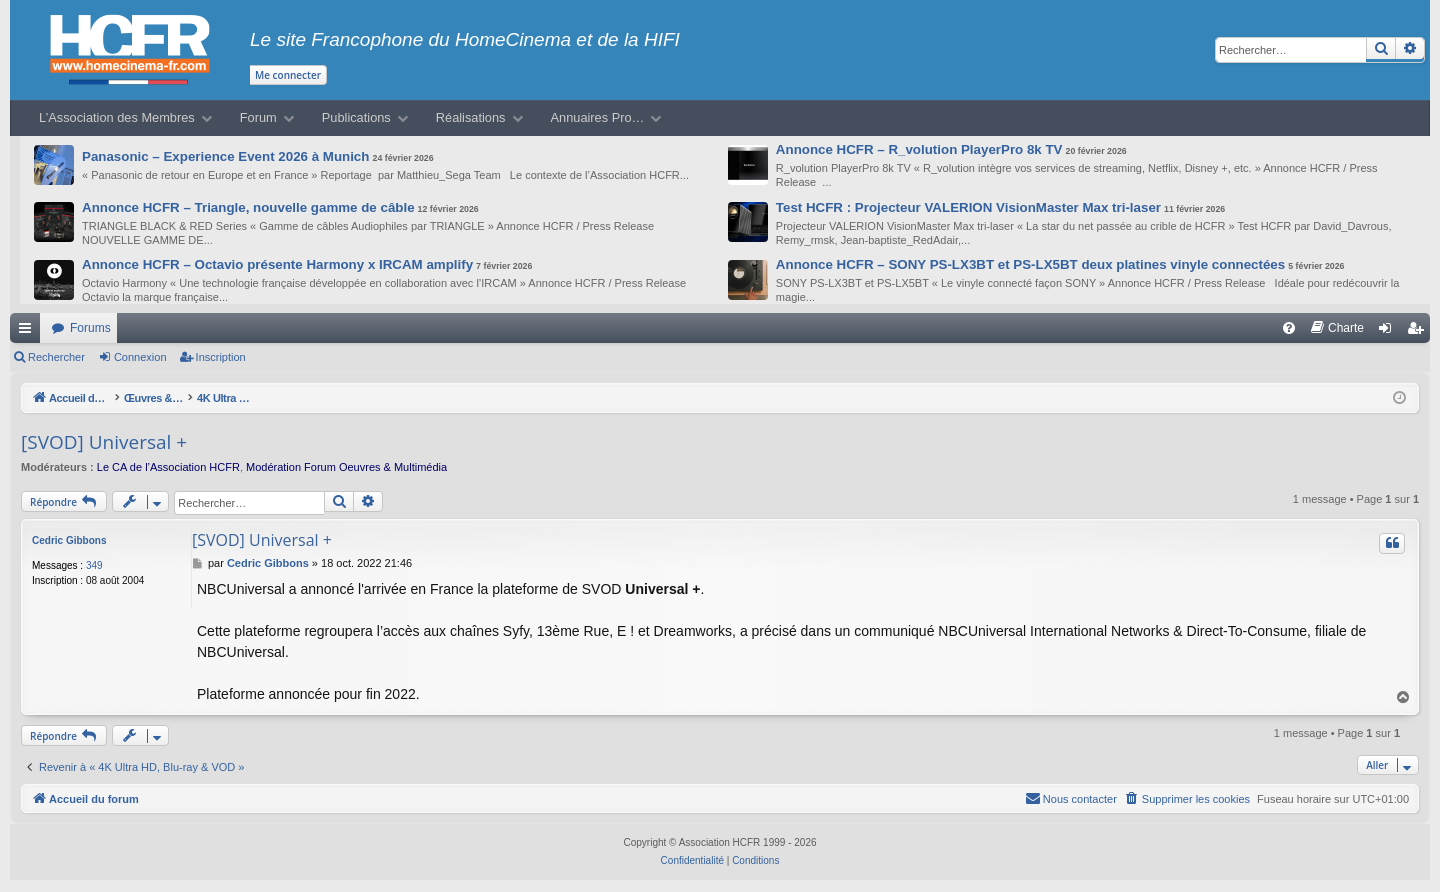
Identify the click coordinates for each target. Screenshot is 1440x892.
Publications (356, 117)
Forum (258, 117)
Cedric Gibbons (69, 540)
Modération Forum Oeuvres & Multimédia (346, 467)
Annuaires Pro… (598, 117)
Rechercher (56, 357)
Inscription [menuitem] (1419, 332)
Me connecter (288, 75)
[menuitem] (1289, 328)
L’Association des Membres (117, 117)
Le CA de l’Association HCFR (168, 467)
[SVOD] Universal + (104, 442)
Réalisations (471, 117)
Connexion (140, 357)
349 (94, 565)
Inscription (221, 357)
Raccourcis (29, 332)
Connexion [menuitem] (1389, 332)
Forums (90, 328)
